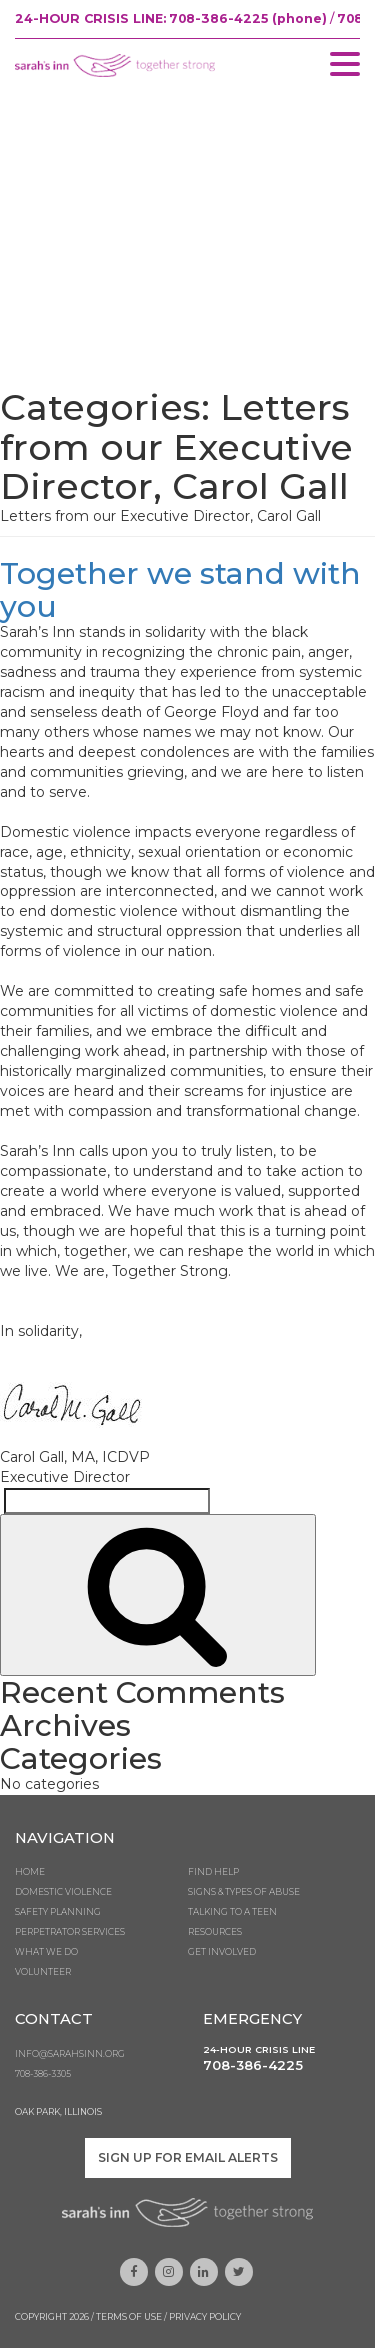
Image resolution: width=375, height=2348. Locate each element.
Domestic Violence (63, 1892)
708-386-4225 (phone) (248, 18)
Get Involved (222, 1952)
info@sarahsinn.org (70, 2054)
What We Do (46, 1952)
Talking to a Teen (232, 1912)
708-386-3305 (43, 2074)
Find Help (213, 1872)
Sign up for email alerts (188, 2157)
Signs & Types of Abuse (244, 1892)
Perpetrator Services (70, 1932)
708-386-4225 (253, 2065)
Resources (215, 1932)
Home (30, 1872)
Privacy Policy (205, 2317)
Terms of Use (129, 2317)
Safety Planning (58, 1912)
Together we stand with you (180, 590)
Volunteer (43, 1972)
